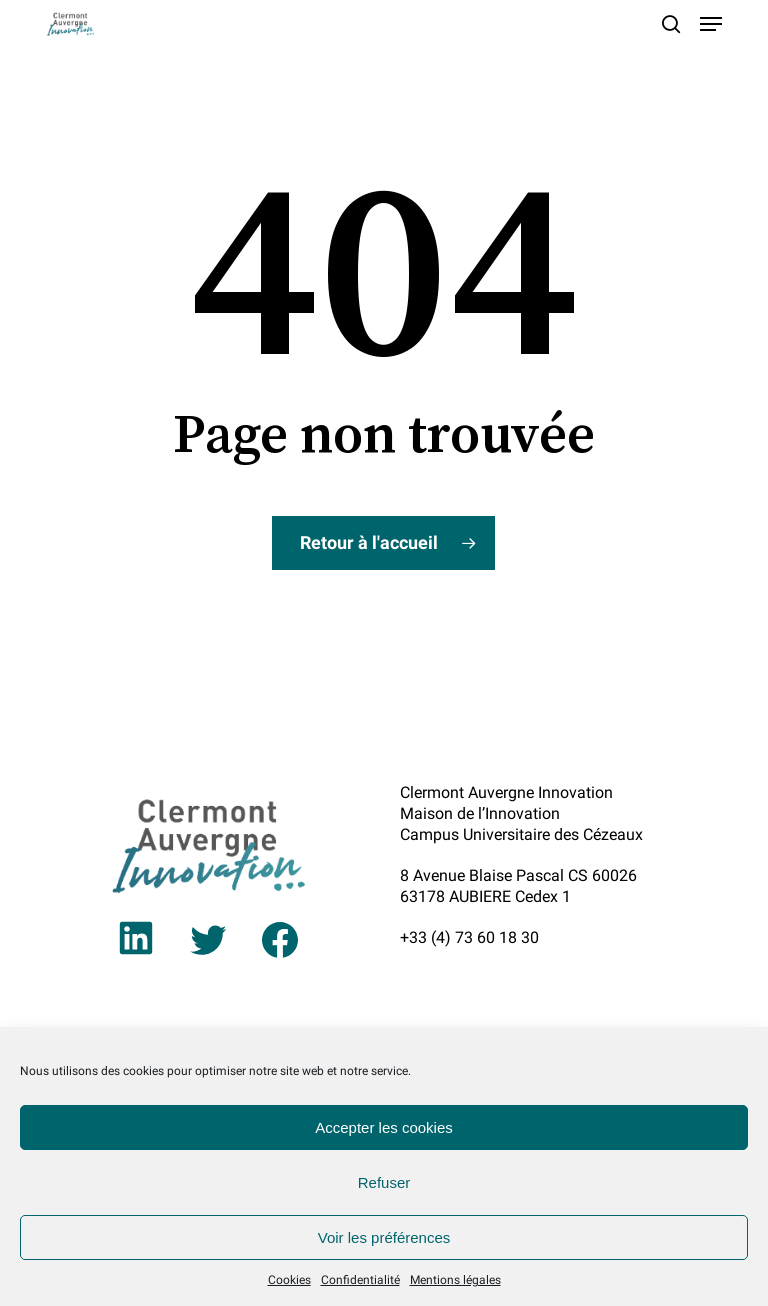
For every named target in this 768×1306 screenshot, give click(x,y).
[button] (711, 24)
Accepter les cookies (384, 1127)
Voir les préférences (384, 1237)
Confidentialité (360, 1280)
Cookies (289, 1280)
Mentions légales (455, 1280)
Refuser (384, 1182)
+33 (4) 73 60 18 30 (469, 937)
